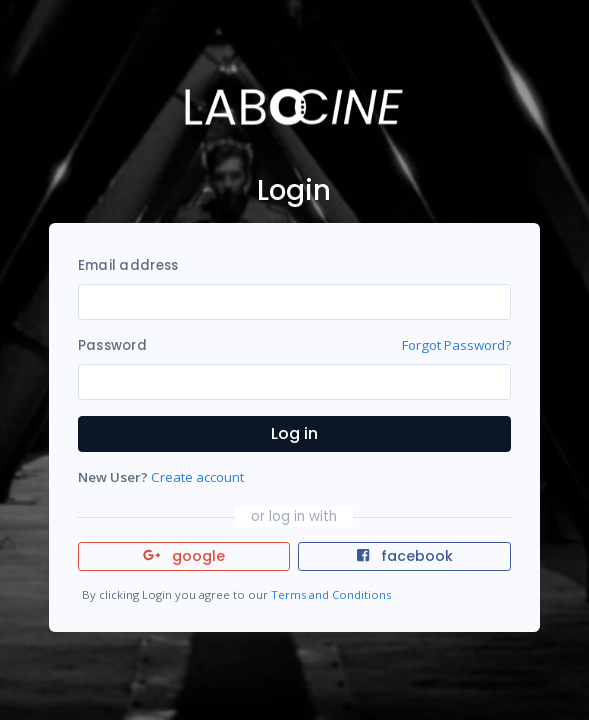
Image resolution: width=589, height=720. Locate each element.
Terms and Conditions (331, 594)
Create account (197, 477)
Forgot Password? (456, 345)
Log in (294, 433)
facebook (405, 556)
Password (112, 345)
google (184, 556)
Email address (128, 265)
